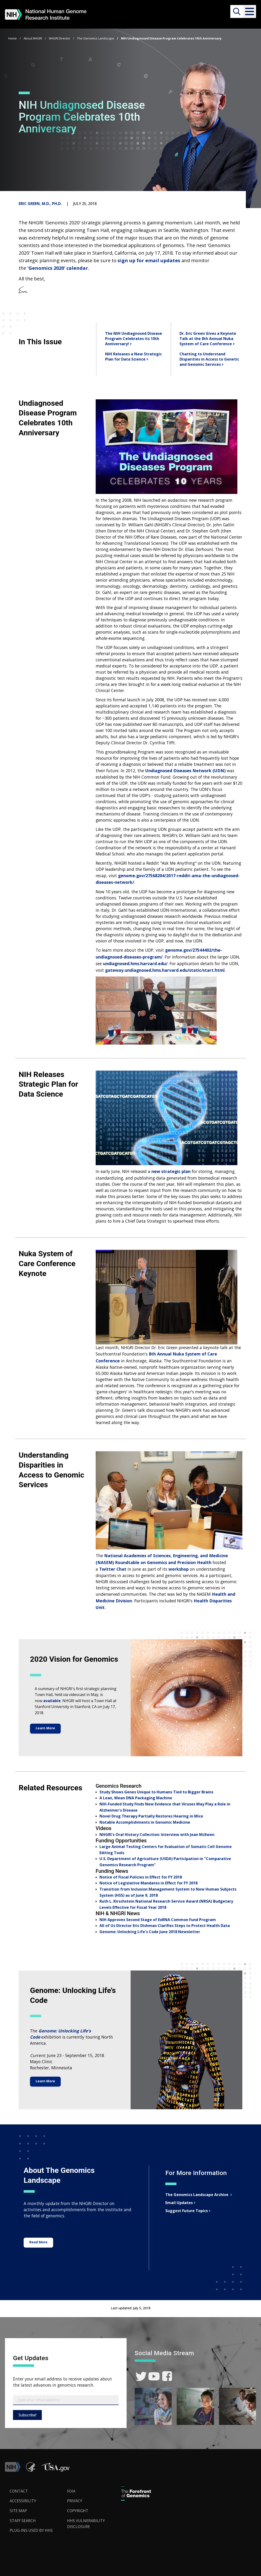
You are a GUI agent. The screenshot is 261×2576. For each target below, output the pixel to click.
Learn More (45, 1728)
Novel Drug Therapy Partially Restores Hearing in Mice (151, 1816)
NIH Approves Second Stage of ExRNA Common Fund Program (157, 1919)
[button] (249, 11)
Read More (38, 2242)
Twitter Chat (112, 1569)
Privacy (74, 2500)
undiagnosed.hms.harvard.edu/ (135, 963)
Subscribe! (27, 2415)
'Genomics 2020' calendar (57, 268)
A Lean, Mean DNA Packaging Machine (135, 1797)
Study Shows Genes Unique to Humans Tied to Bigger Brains (156, 1792)
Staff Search (23, 2520)
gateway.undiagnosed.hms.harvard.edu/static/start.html (165, 970)
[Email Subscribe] (66, 2400)
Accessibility (23, 2500)
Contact (19, 2491)
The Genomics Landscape (95, 38)
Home (12, 38)
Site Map (18, 2510)
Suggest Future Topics (186, 2210)
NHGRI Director (59, 38)
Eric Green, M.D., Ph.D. (40, 203)
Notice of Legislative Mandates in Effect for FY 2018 (148, 1883)
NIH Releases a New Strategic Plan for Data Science (133, 356)
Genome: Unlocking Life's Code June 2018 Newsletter (149, 1931)
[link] (141, 2376)
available (52, 1700)
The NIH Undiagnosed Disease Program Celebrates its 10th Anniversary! (133, 339)
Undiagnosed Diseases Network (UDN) (185, 770)
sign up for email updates (149, 260)
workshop (178, 1569)
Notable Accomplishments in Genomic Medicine (144, 1822)
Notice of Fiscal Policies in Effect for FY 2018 (140, 1877)
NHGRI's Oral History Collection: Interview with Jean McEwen (156, 1834)
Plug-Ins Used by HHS (31, 2530)
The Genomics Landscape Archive (196, 2194)
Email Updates (178, 2202)
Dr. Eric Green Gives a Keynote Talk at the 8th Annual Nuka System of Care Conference (208, 339)
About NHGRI (33, 38)
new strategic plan (171, 1171)
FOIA (71, 2491)
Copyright (77, 2510)
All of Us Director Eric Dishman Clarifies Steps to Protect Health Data (164, 1925)
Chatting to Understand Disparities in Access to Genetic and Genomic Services (209, 359)
